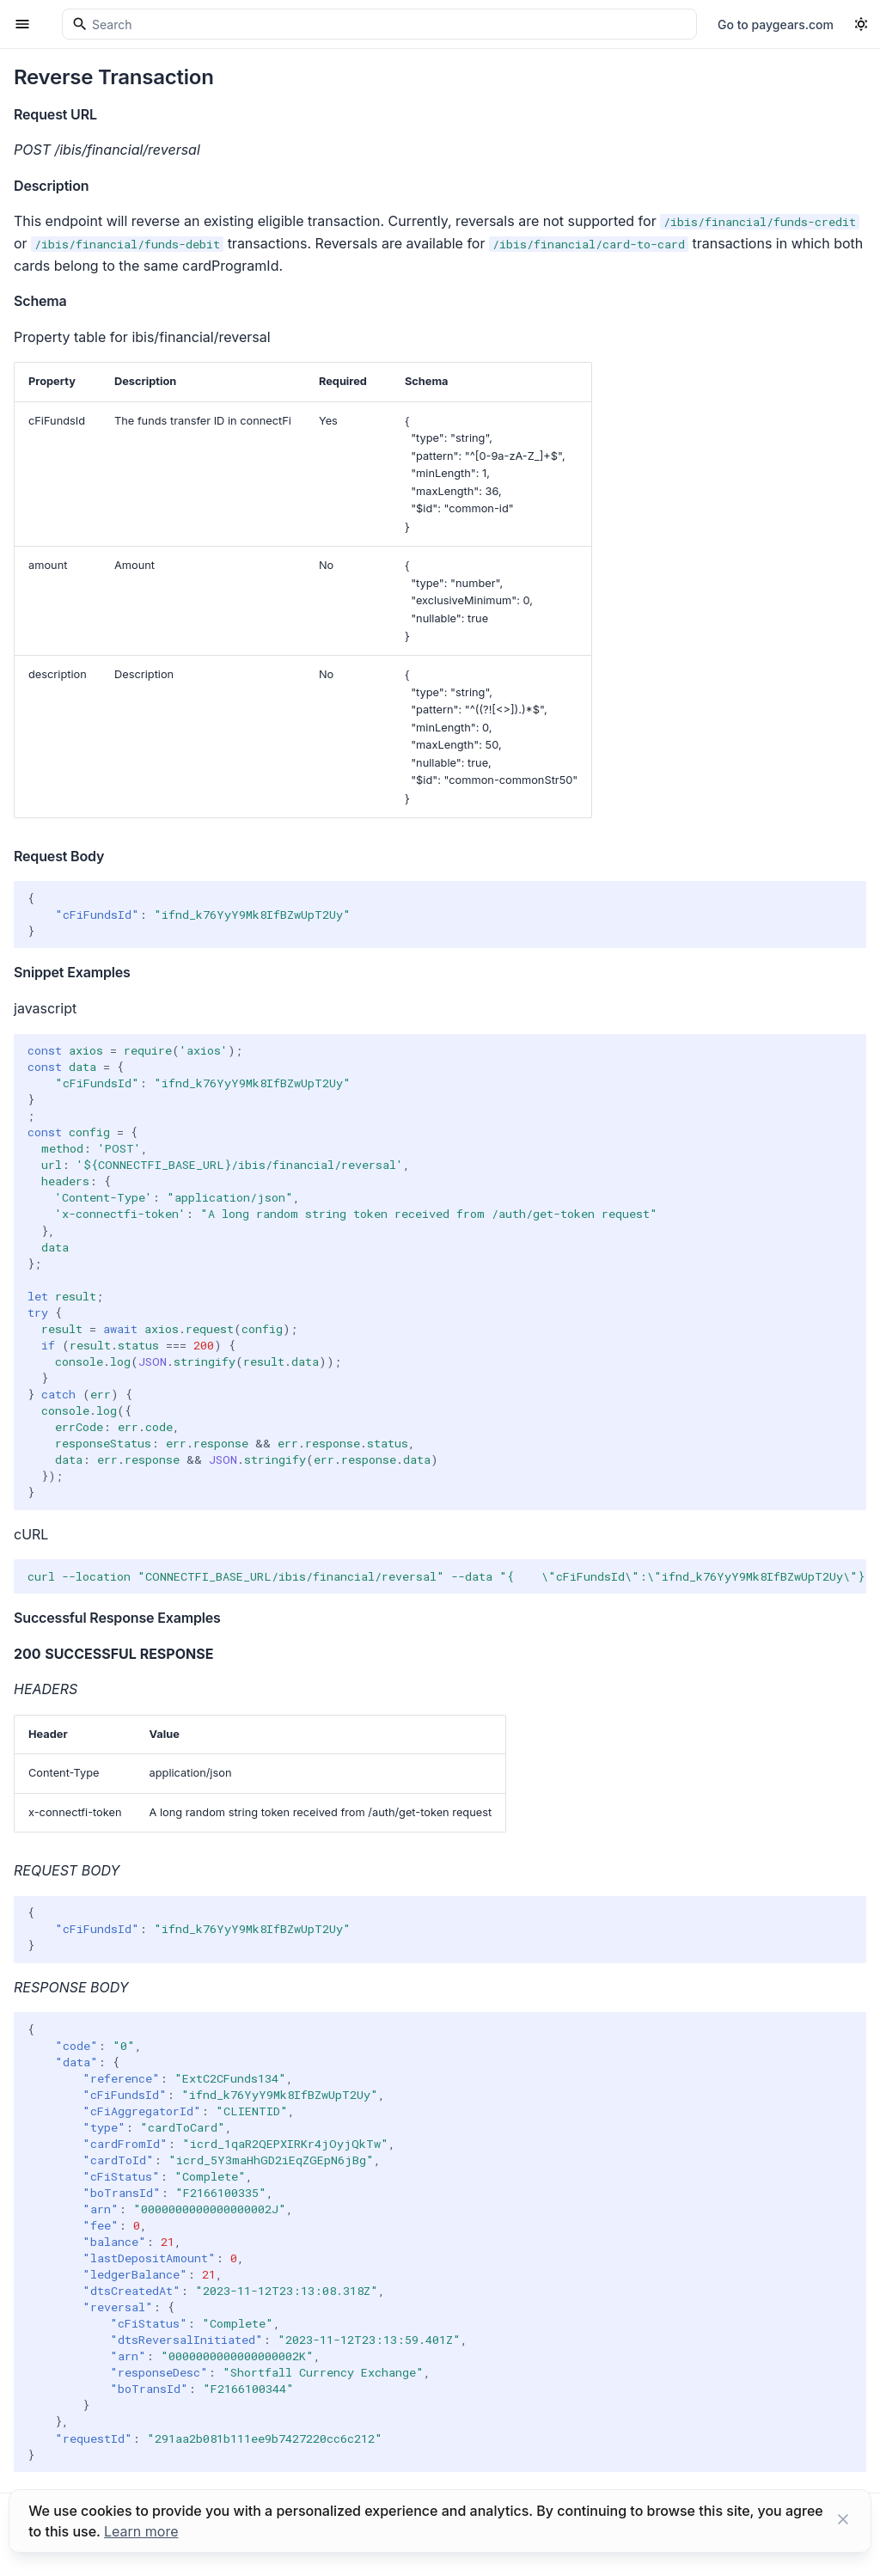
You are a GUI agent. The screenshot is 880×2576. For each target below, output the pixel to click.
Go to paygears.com (776, 24)
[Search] (379, 24)
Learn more (141, 2531)
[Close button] (843, 2521)
